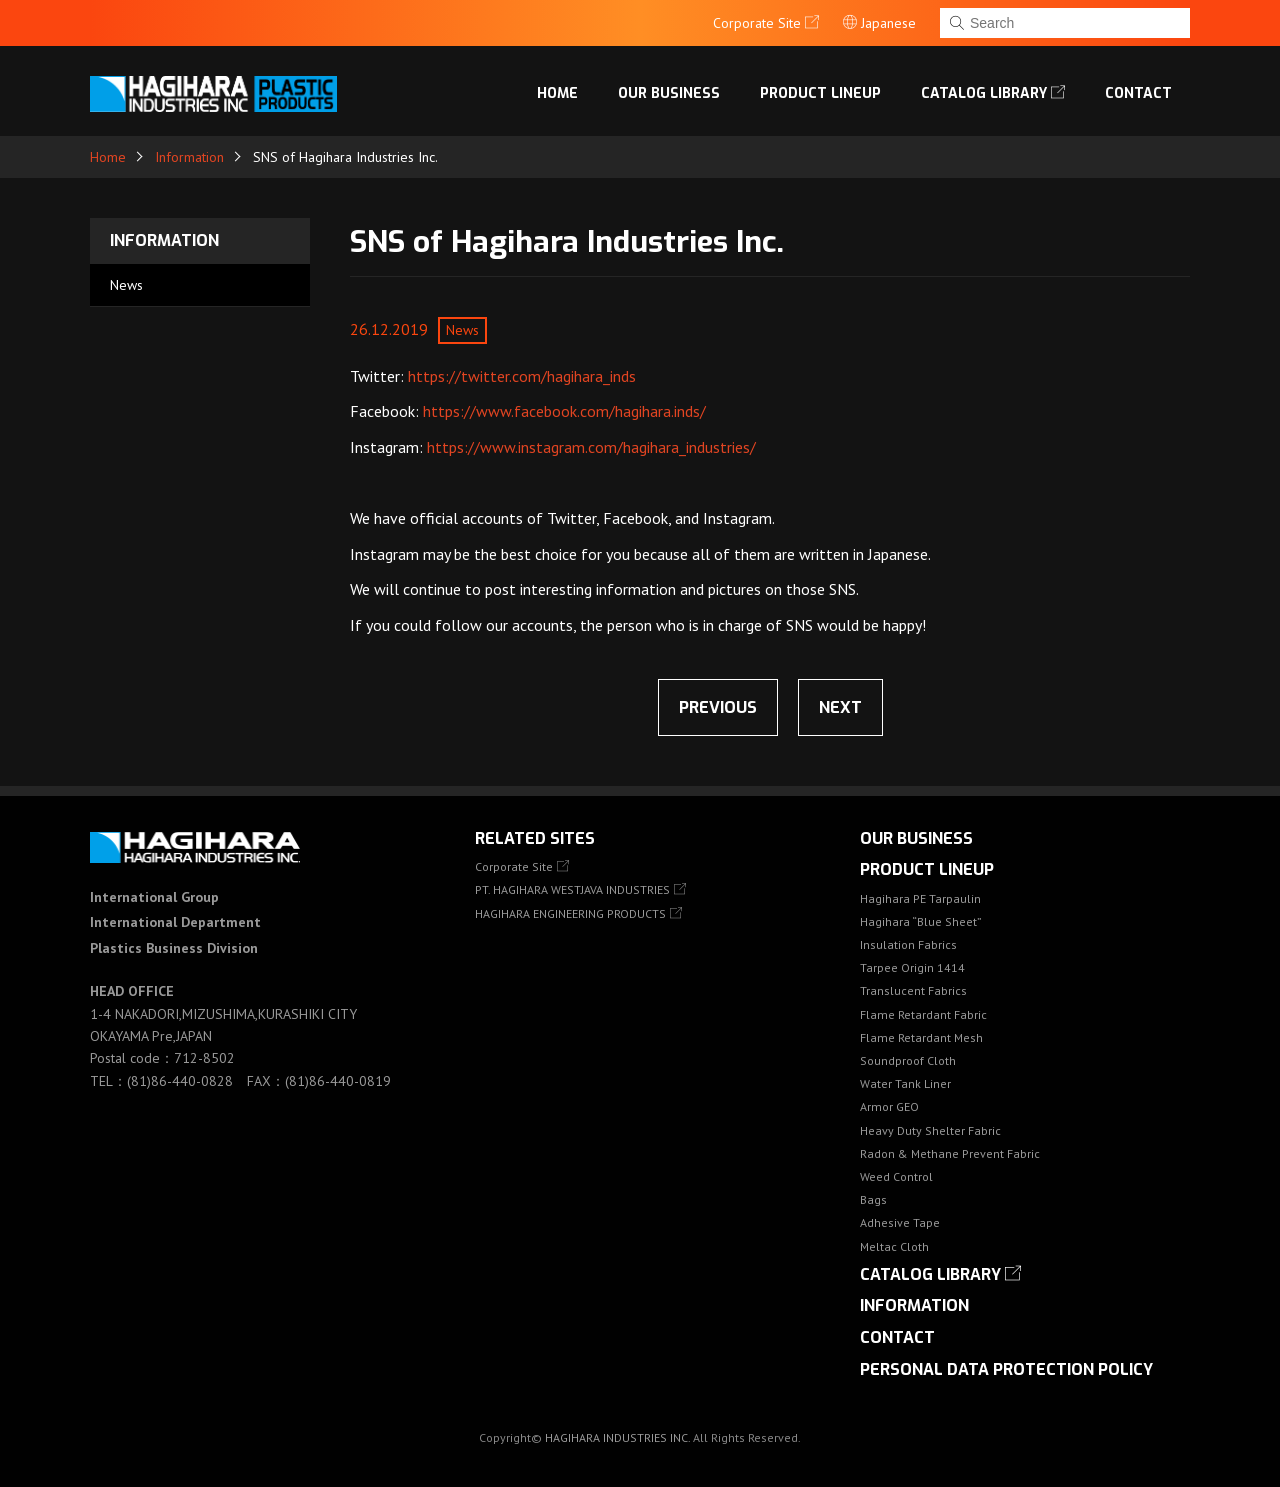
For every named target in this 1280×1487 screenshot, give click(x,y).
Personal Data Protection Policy (1006, 1369)
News (126, 285)
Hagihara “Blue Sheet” (921, 921)
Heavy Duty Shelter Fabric (930, 1130)
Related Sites (535, 838)
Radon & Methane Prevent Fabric (950, 1153)
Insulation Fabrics (908, 944)
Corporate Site (514, 866)
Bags (873, 1199)
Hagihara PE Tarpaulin (920, 898)
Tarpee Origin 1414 (912, 967)
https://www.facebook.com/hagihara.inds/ (564, 411)
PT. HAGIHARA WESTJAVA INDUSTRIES (572, 889)
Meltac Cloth (894, 1246)
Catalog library (984, 93)
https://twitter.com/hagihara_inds (522, 376)
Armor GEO (889, 1106)
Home (557, 93)
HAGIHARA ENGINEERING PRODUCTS (570, 913)
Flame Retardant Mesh (921, 1037)
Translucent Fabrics (913, 990)
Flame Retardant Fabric (923, 1014)
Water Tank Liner (905, 1083)
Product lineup (820, 93)
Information (189, 157)
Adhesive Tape (900, 1222)
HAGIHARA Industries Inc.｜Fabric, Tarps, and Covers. (217, 94)
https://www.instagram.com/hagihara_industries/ (591, 447)
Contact (1138, 93)
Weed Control (896, 1176)
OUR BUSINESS (669, 93)
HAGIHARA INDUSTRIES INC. (617, 1437)
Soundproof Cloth (908, 1060)
